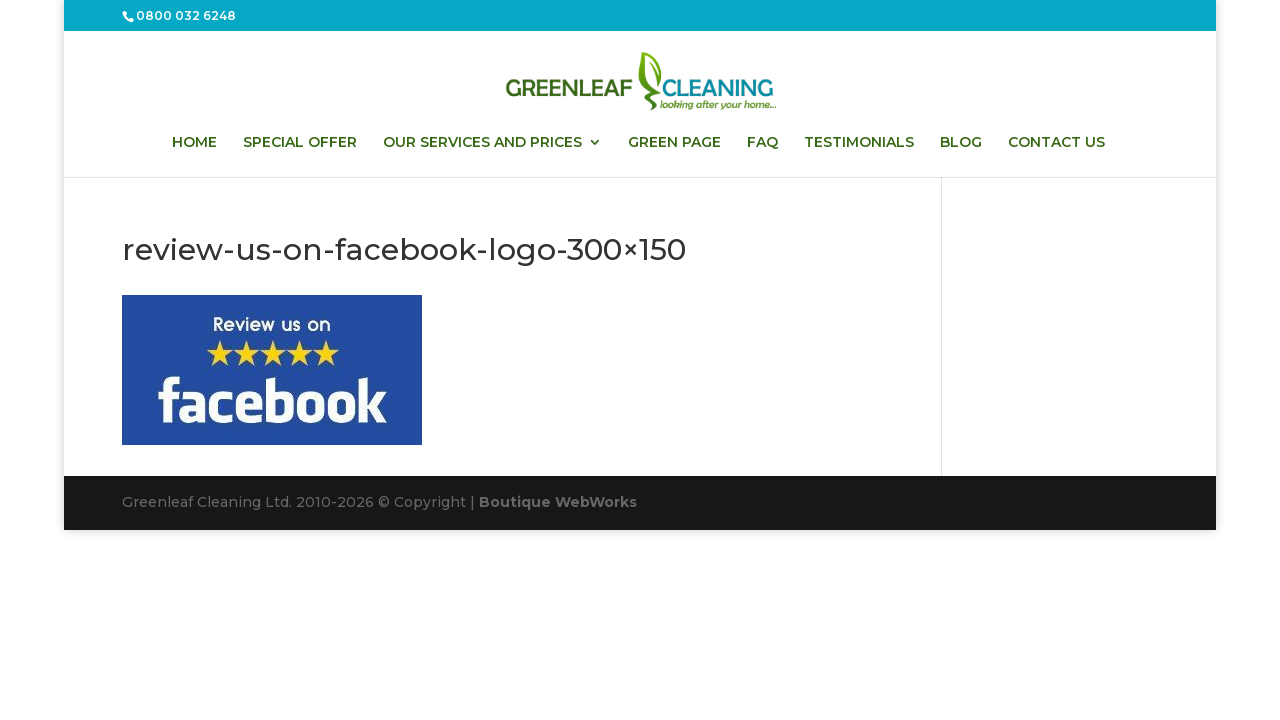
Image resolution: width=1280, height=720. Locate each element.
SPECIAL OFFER (300, 143)
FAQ (762, 143)
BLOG (961, 143)
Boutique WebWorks (558, 502)
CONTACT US (1056, 143)
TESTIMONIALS (859, 143)
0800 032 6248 (186, 15)
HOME (194, 143)
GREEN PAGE (674, 143)
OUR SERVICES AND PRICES (482, 143)
